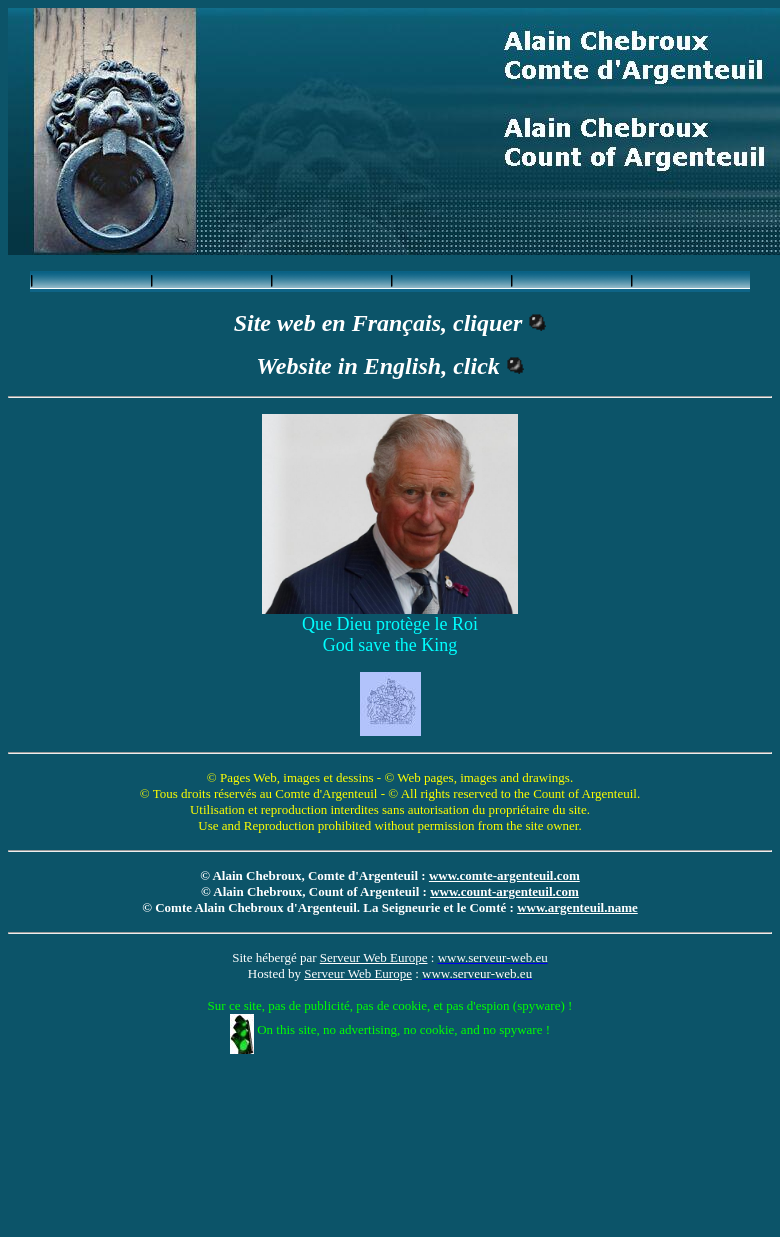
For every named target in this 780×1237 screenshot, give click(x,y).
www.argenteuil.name (577, 907)
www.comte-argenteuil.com (504, 875)
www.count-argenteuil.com (504, 891)
